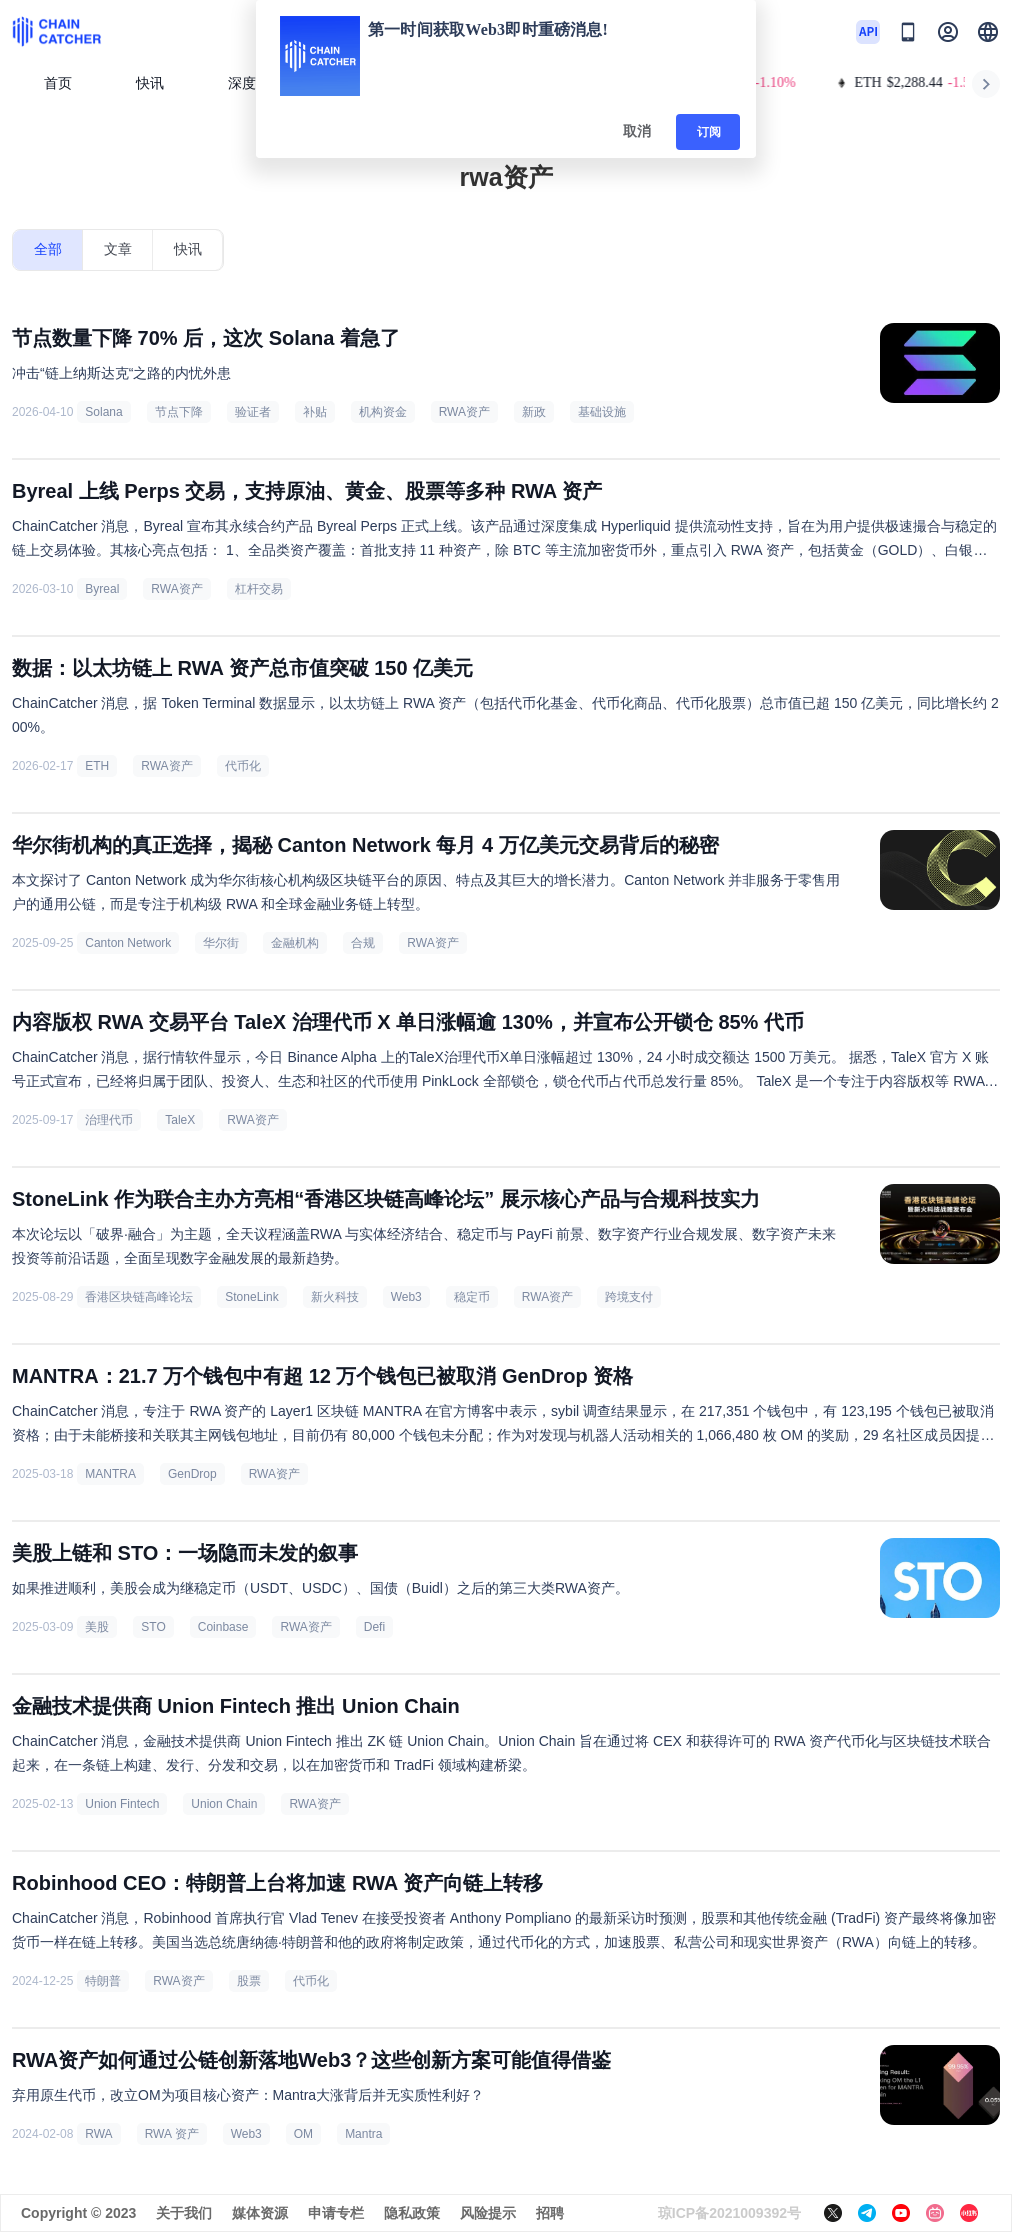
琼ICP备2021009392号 (729, 2213)
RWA (98, 2134)
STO (153, 1627)
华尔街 (221, 943)
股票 (249, 1981)
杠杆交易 (259, 589)
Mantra (363, 2134)
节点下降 (179, 412)
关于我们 (184, 2213)
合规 (363, 943)
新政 (534, 412)
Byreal (102, 589)
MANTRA (110, 1474)
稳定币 (472, 1297)
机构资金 (383, 412)
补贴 (315, 412)
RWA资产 (464, 412)
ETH (97, 766)
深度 (249, 83)
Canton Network (128, 943)
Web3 (406, 1297)
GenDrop (192, 1474)
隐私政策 (412, 2213)
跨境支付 (629, 1297)
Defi (374, 1627)
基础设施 (602, 412)
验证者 (253, 412)
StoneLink (251, 1297)
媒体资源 (260, 2213)
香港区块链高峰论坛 (139, 1297)
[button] (988, 32)
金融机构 (295, 943)
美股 (97, 1627)
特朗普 (103, 1981)
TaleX (180, 1120)
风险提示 (488, 2213)
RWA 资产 (172, 2134)
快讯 (150, 83)
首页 (58, 83)
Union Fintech (122, 1804)
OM (303, 2134)
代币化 (243, 766)
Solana (103, 412)
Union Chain (224, 1804)
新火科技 (335, 1297)
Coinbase (223, 1627)
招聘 (550, 2213)
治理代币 (109, 1120)
